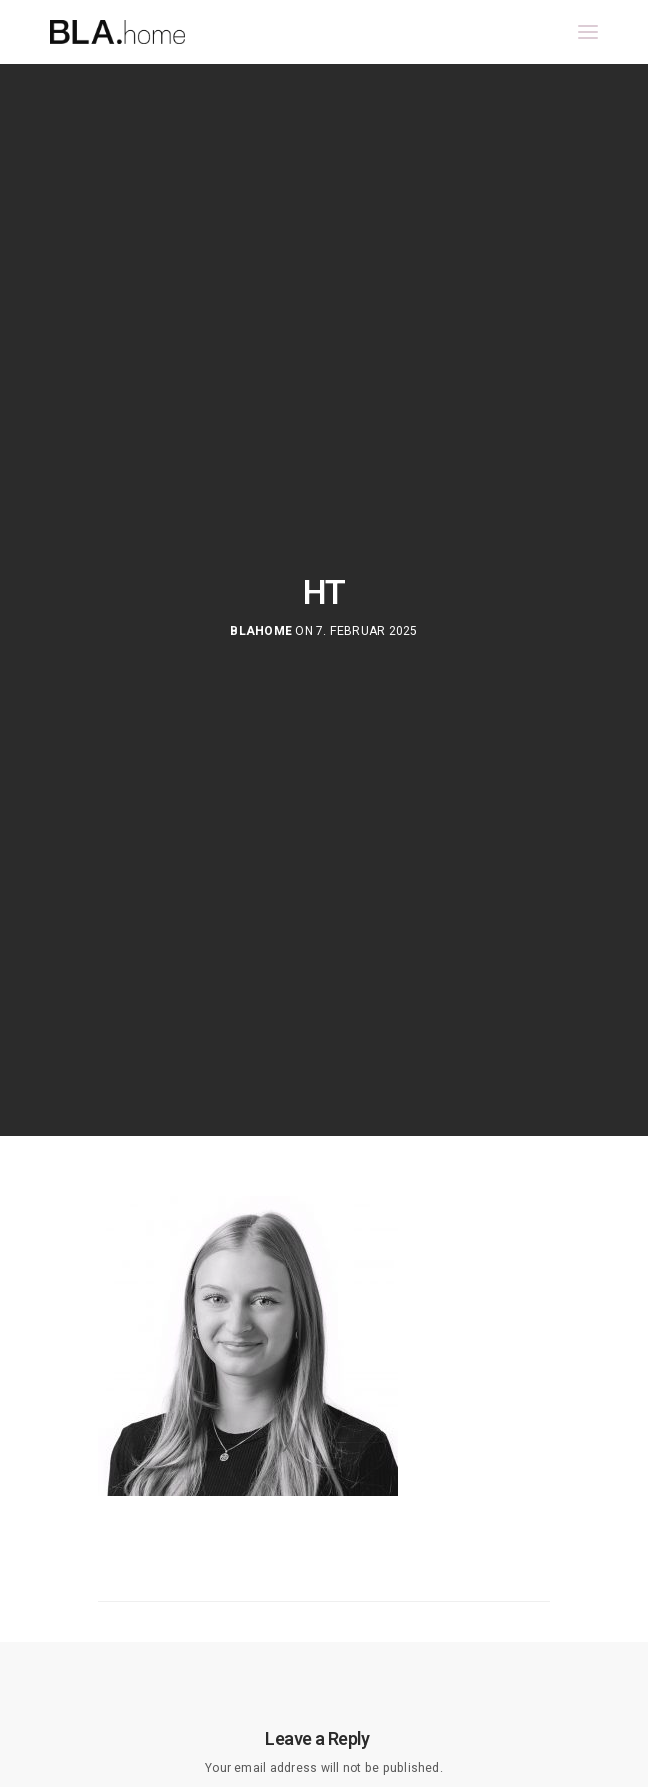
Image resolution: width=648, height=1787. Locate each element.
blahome (261, 631)
